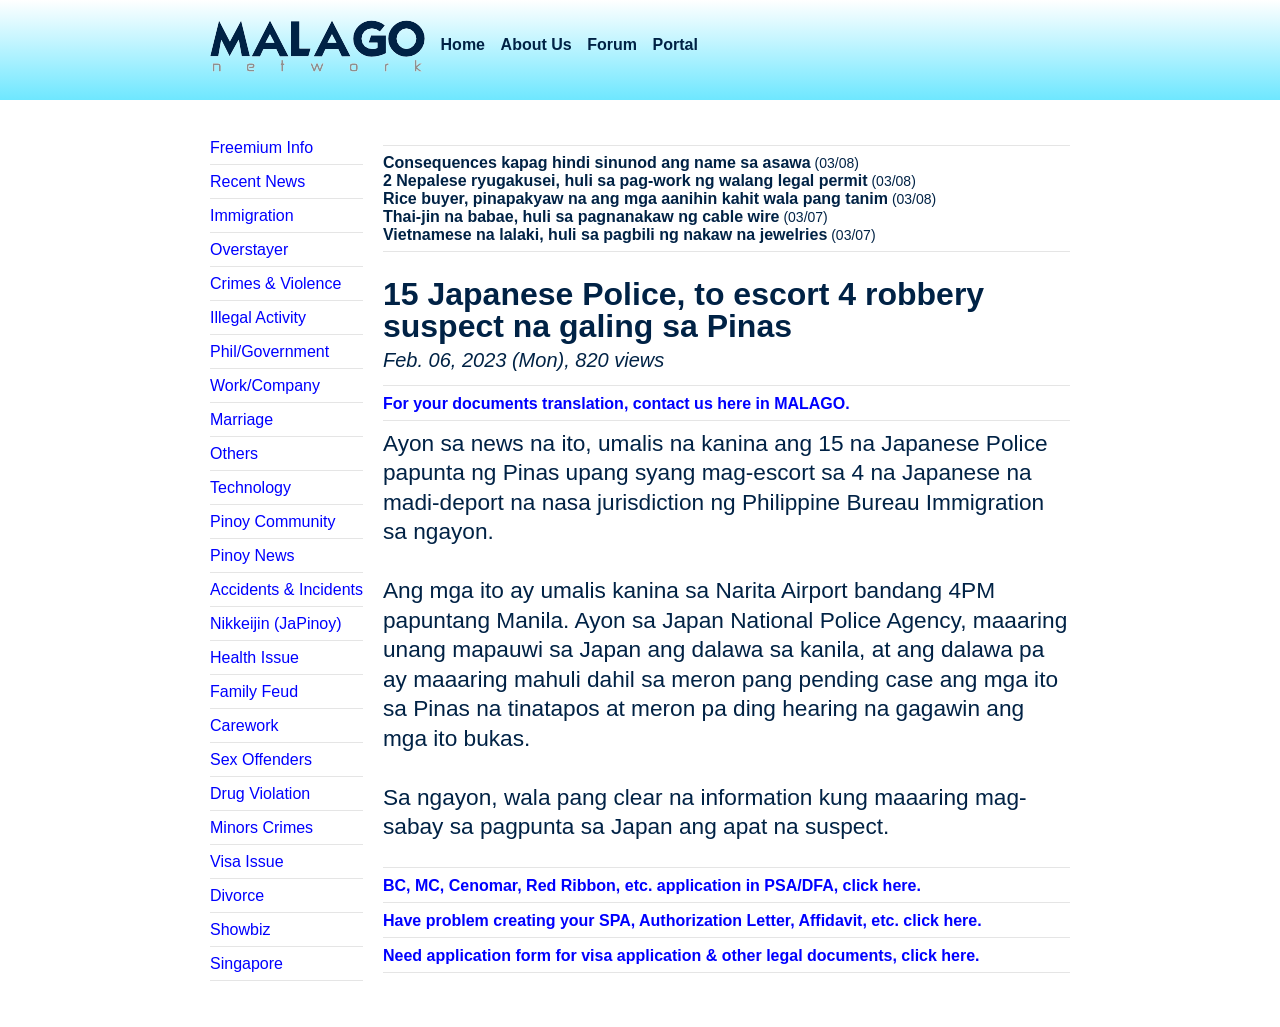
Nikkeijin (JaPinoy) (276, 623)
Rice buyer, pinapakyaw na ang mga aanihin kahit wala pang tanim (635, 198)
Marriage (241, 419)
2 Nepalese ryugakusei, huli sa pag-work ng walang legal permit (625, 180)
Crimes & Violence (275, 283)
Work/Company (265, 385)
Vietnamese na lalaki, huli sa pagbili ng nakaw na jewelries (605, 234)
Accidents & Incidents (286, 589)
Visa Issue (247, 861)
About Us (536, 44)
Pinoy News (252, 555)
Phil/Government (269, 351)
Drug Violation (260, 793)
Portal (675, 44)
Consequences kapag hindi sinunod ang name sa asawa (597, 162)
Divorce (237, 895)
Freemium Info (261, 147)
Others (234, 453)
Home (463, 44)
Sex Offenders (261, 759)
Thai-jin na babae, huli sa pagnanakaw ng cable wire (581, 216)
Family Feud (254, 691)
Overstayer (249, 249)
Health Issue (254, 657)
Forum (612, 44)
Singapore (246, 963)
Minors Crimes (261, 827)
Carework (244, 725)
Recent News (257, 181)
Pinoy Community (272, 521)
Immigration (252, 215)
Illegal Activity (258, 317)
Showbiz (240, 929)
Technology (250, 487)
